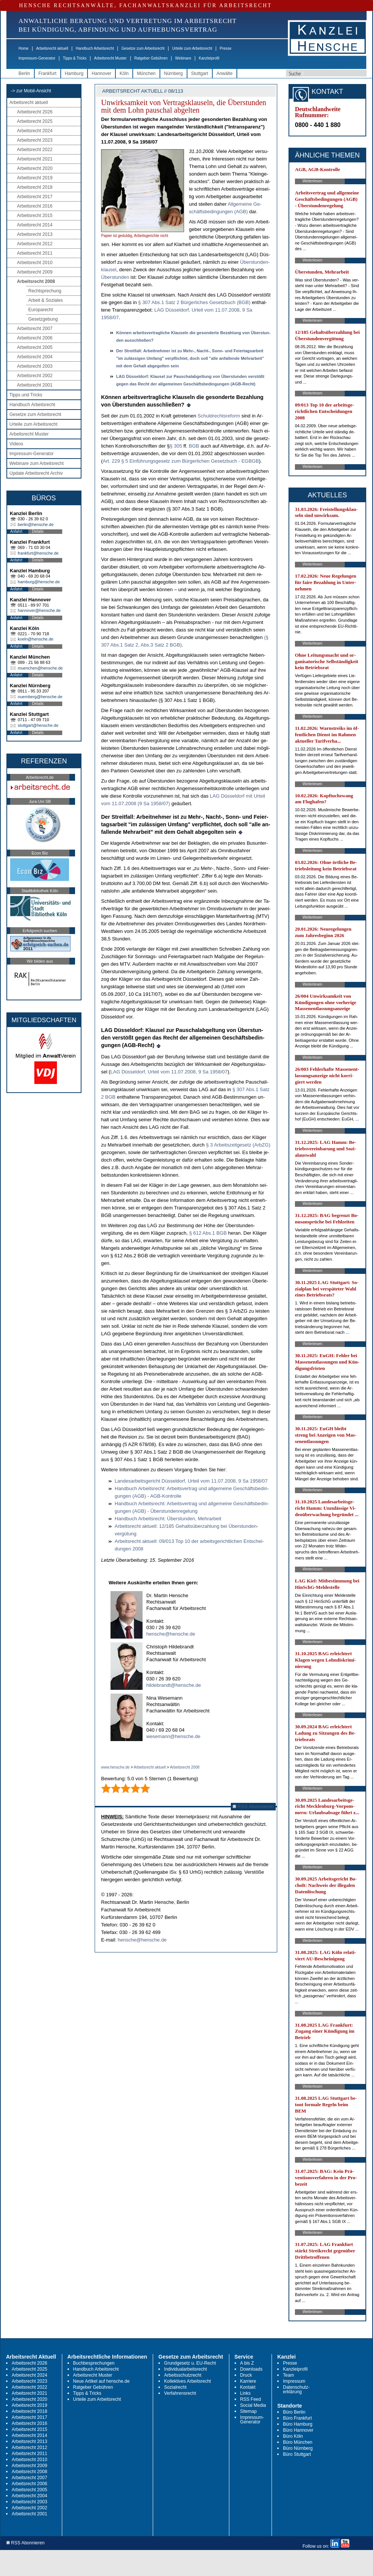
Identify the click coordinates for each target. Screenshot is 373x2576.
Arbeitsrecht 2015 (34, 215)
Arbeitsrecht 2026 (34, 112)
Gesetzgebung (43, 319)
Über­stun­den (115, 277)
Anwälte (224, 73)
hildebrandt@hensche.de (173, 1685)
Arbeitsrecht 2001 (34, 385)
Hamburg (74, 73)
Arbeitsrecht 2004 (34, 356)
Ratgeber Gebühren (150, 58)
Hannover (101, 73)
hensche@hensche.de (170, 1634)
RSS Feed (250, 2399)
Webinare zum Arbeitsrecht (36, 463)
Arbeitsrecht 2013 (34, 234)
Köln (124, 73)
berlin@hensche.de (36, 524)
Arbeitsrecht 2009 (34, 272)
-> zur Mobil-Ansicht (31, 90)
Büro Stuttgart (297, 2454)
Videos (16, 443)
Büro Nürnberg (298, 2448)
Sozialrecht (175, 2387)
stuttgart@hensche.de (38, 725)
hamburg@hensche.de (39, 581)
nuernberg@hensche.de (40, 696)
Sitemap (248, 2411)
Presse (226, 48)
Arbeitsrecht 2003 (34, 366)
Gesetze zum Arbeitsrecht (143, 48)
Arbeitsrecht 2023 (34, 140)
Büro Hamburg (297, 2424)
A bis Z (247, 2363)
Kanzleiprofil (209, 58)
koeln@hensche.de (35, 639)
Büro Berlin (294, 2412)
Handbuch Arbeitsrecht (95, 48)
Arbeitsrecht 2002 (34, 375)
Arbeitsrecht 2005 (34, 347)
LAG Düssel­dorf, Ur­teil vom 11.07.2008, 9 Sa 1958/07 (169, 1072)
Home (23, 48)
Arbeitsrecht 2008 (36, 281)
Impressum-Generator (36, 58)
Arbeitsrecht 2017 (34, 196)
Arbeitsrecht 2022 (34, 149)
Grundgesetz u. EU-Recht (190, 2363)
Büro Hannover (298, 2430)
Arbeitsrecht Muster (110, 58)
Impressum (294, 2381)
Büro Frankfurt (297, 2418)
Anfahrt (16, 531)
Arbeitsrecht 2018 (34, 187)
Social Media (253, 2405)
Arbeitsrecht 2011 (34, 253)
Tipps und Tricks (25, 394)
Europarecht (40, 309)
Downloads (251, 2369)
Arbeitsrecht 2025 (34, 121)
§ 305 (176, 446)
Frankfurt (47, 73)
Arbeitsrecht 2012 (34, 243)
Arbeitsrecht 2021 (34, 159)
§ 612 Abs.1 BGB (208, 1233)
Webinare (183, 58)
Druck (246, 2375)
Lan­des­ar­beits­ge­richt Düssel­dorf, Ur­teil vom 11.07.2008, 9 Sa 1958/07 (191, 1481)
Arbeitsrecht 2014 (34, 225)
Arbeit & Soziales (45, 300)
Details (38, 531)
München (146, 73)
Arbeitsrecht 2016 (34, 206)
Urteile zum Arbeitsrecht (192, 48)
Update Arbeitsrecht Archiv (36, 473)
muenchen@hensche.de (40, 668)
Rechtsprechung (44, 291)
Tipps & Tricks (74, 58)
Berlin (24, 73)
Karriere (248, 2381)
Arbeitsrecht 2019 (34, 177)
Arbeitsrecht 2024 (34, 130)
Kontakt (248, 2387)
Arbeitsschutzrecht (182, 2375)
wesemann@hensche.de (173, 1736)
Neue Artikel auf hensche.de (101, 2381)
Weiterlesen (312, 181)
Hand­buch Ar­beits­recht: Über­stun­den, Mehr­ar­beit (168, 1518)
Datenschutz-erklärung (296, 2389)
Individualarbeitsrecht (185, 2369)
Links (245, 2393)
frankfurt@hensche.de (38, 553)
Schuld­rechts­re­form (219, 416)
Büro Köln (293, 2436)
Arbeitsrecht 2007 (34, 328)
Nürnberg (173, 73)
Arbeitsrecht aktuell (52, 48)
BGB (194, 446)
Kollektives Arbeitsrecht (187, 2381)
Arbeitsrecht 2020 (34, 168)
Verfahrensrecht (180, 2393)
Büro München (297, 2442)
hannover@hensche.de (39, 610)
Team (288, 2375)
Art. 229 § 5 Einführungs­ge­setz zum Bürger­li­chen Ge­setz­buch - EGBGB (181, 461)
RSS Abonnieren (253, 1806)
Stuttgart (199, 73)
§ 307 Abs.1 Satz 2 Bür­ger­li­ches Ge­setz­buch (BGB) (194, 302)
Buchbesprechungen (94, 2363)
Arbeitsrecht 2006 (34, 338)
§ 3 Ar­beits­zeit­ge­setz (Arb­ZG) (238, 1145)
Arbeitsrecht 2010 (34, 262)
